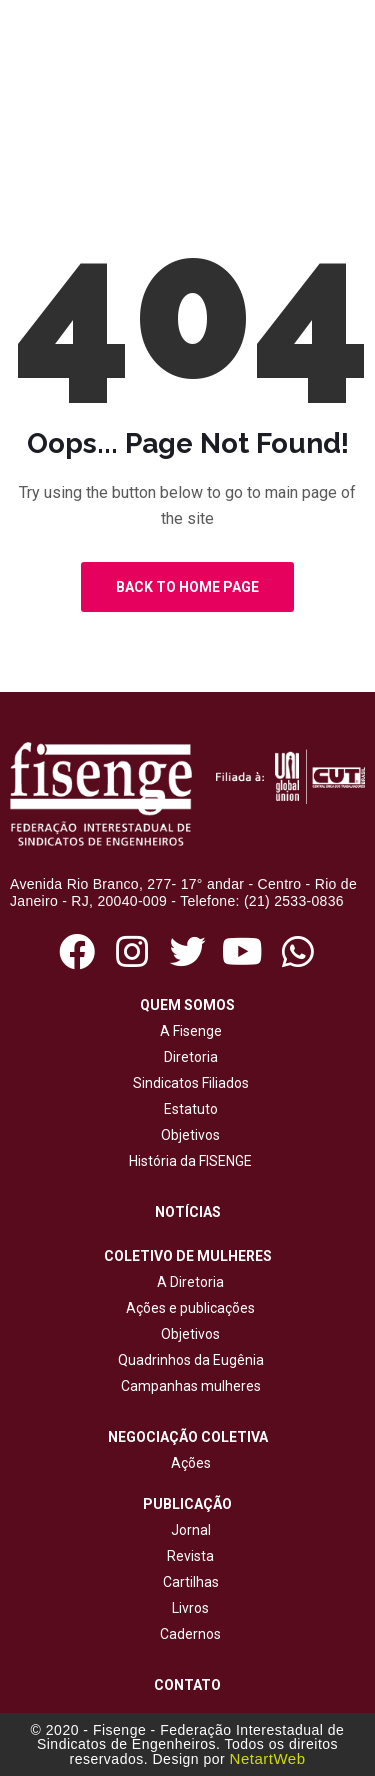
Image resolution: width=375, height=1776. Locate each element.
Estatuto (188, 1109)
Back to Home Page (187, 587)
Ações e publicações (187, 1308)
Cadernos (190, 1634)
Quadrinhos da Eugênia (188, 1360)
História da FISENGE (187, 1161)
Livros (190, 1608)
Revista (190, 1556)
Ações (188, 1463)
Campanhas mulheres (188, 1386)
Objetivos (187, 1135)
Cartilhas (191, 1582)
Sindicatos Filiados (188, 1083)
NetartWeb (268, 1758)
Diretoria (188, 1057)
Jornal (191, 1530)
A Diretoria (187, 1282)
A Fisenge (188, 1031)
